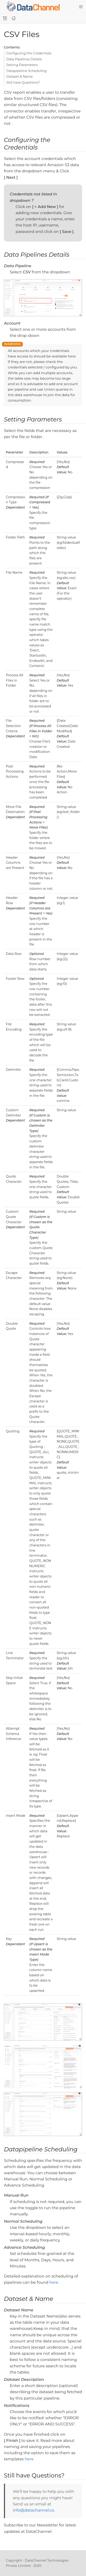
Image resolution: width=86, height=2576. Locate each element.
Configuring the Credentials (28, 53)
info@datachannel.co (33, 2510)
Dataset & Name (19, 77)
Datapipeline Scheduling (26, 71)
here (54, 2282)
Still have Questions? (23, 82)
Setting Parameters (22, 65)
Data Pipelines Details (24, 59)
